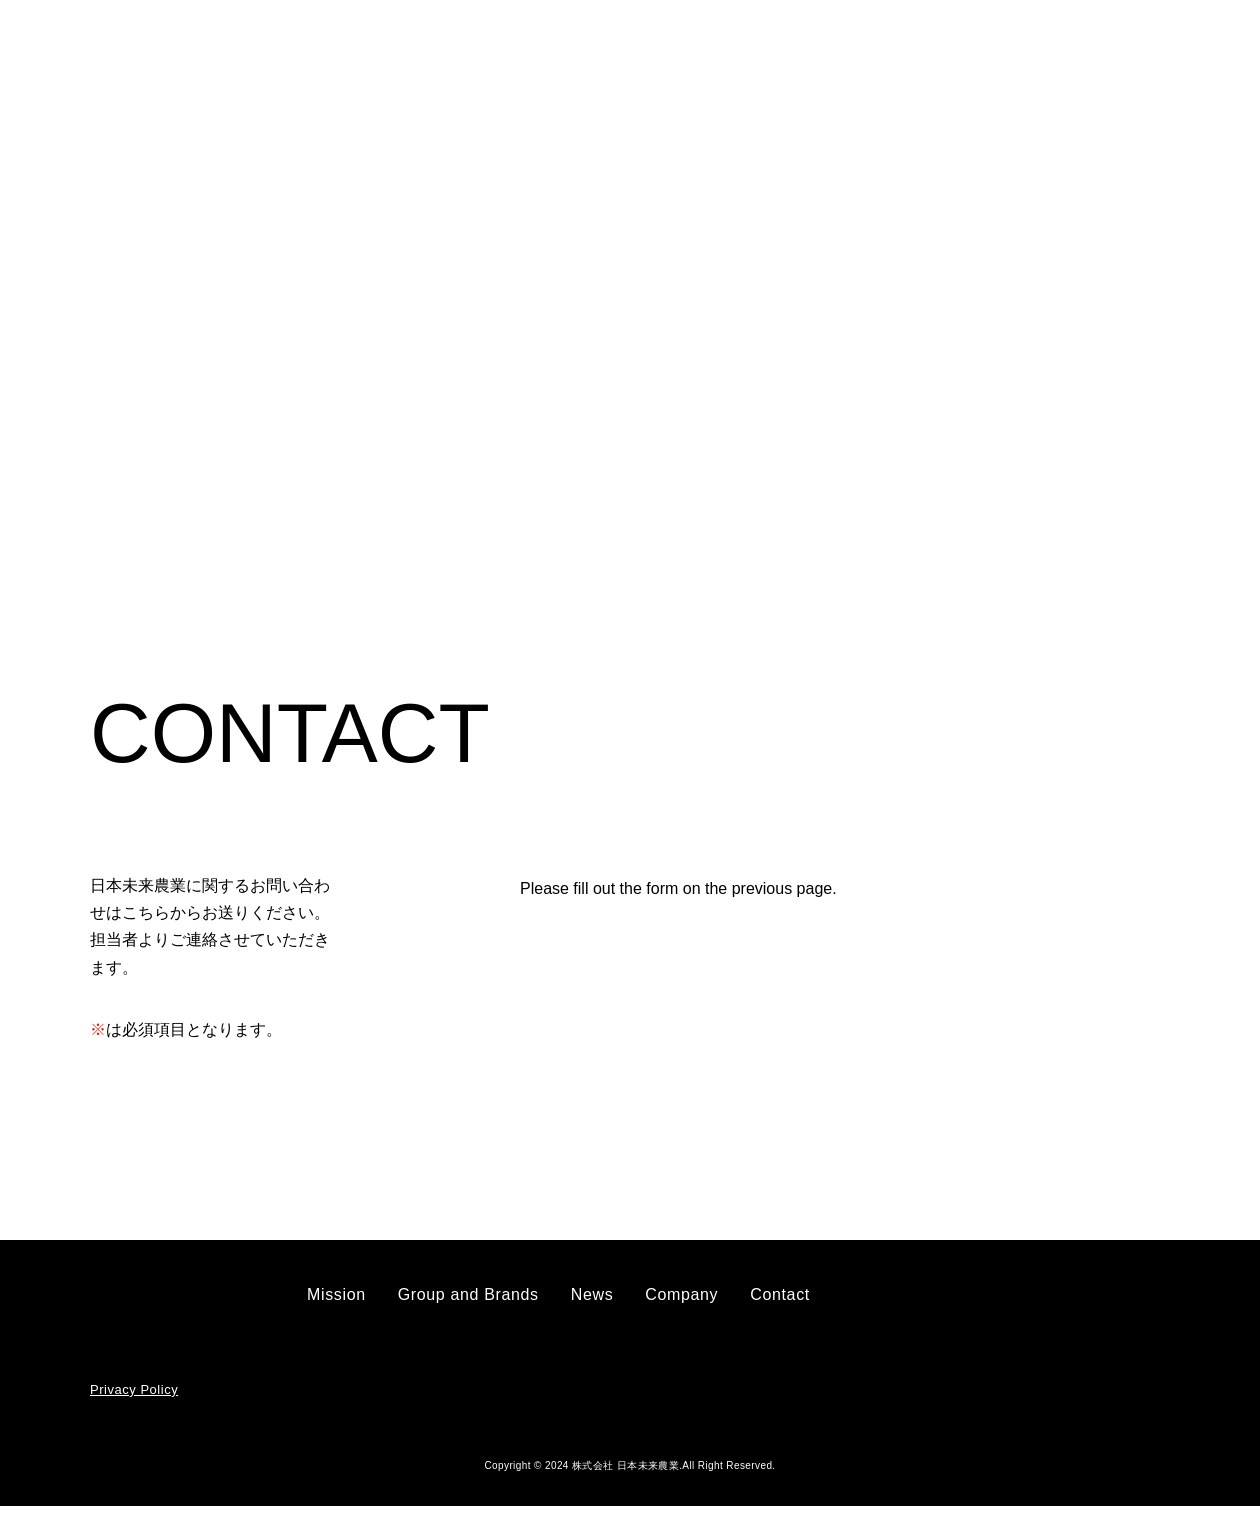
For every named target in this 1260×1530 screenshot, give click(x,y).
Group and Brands (622, 52)
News (751, 52)
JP (1139, 53)
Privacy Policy (132, 1414)
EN (1182, 53)
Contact (997, 52)
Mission (484, 52)
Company (847, 52)
